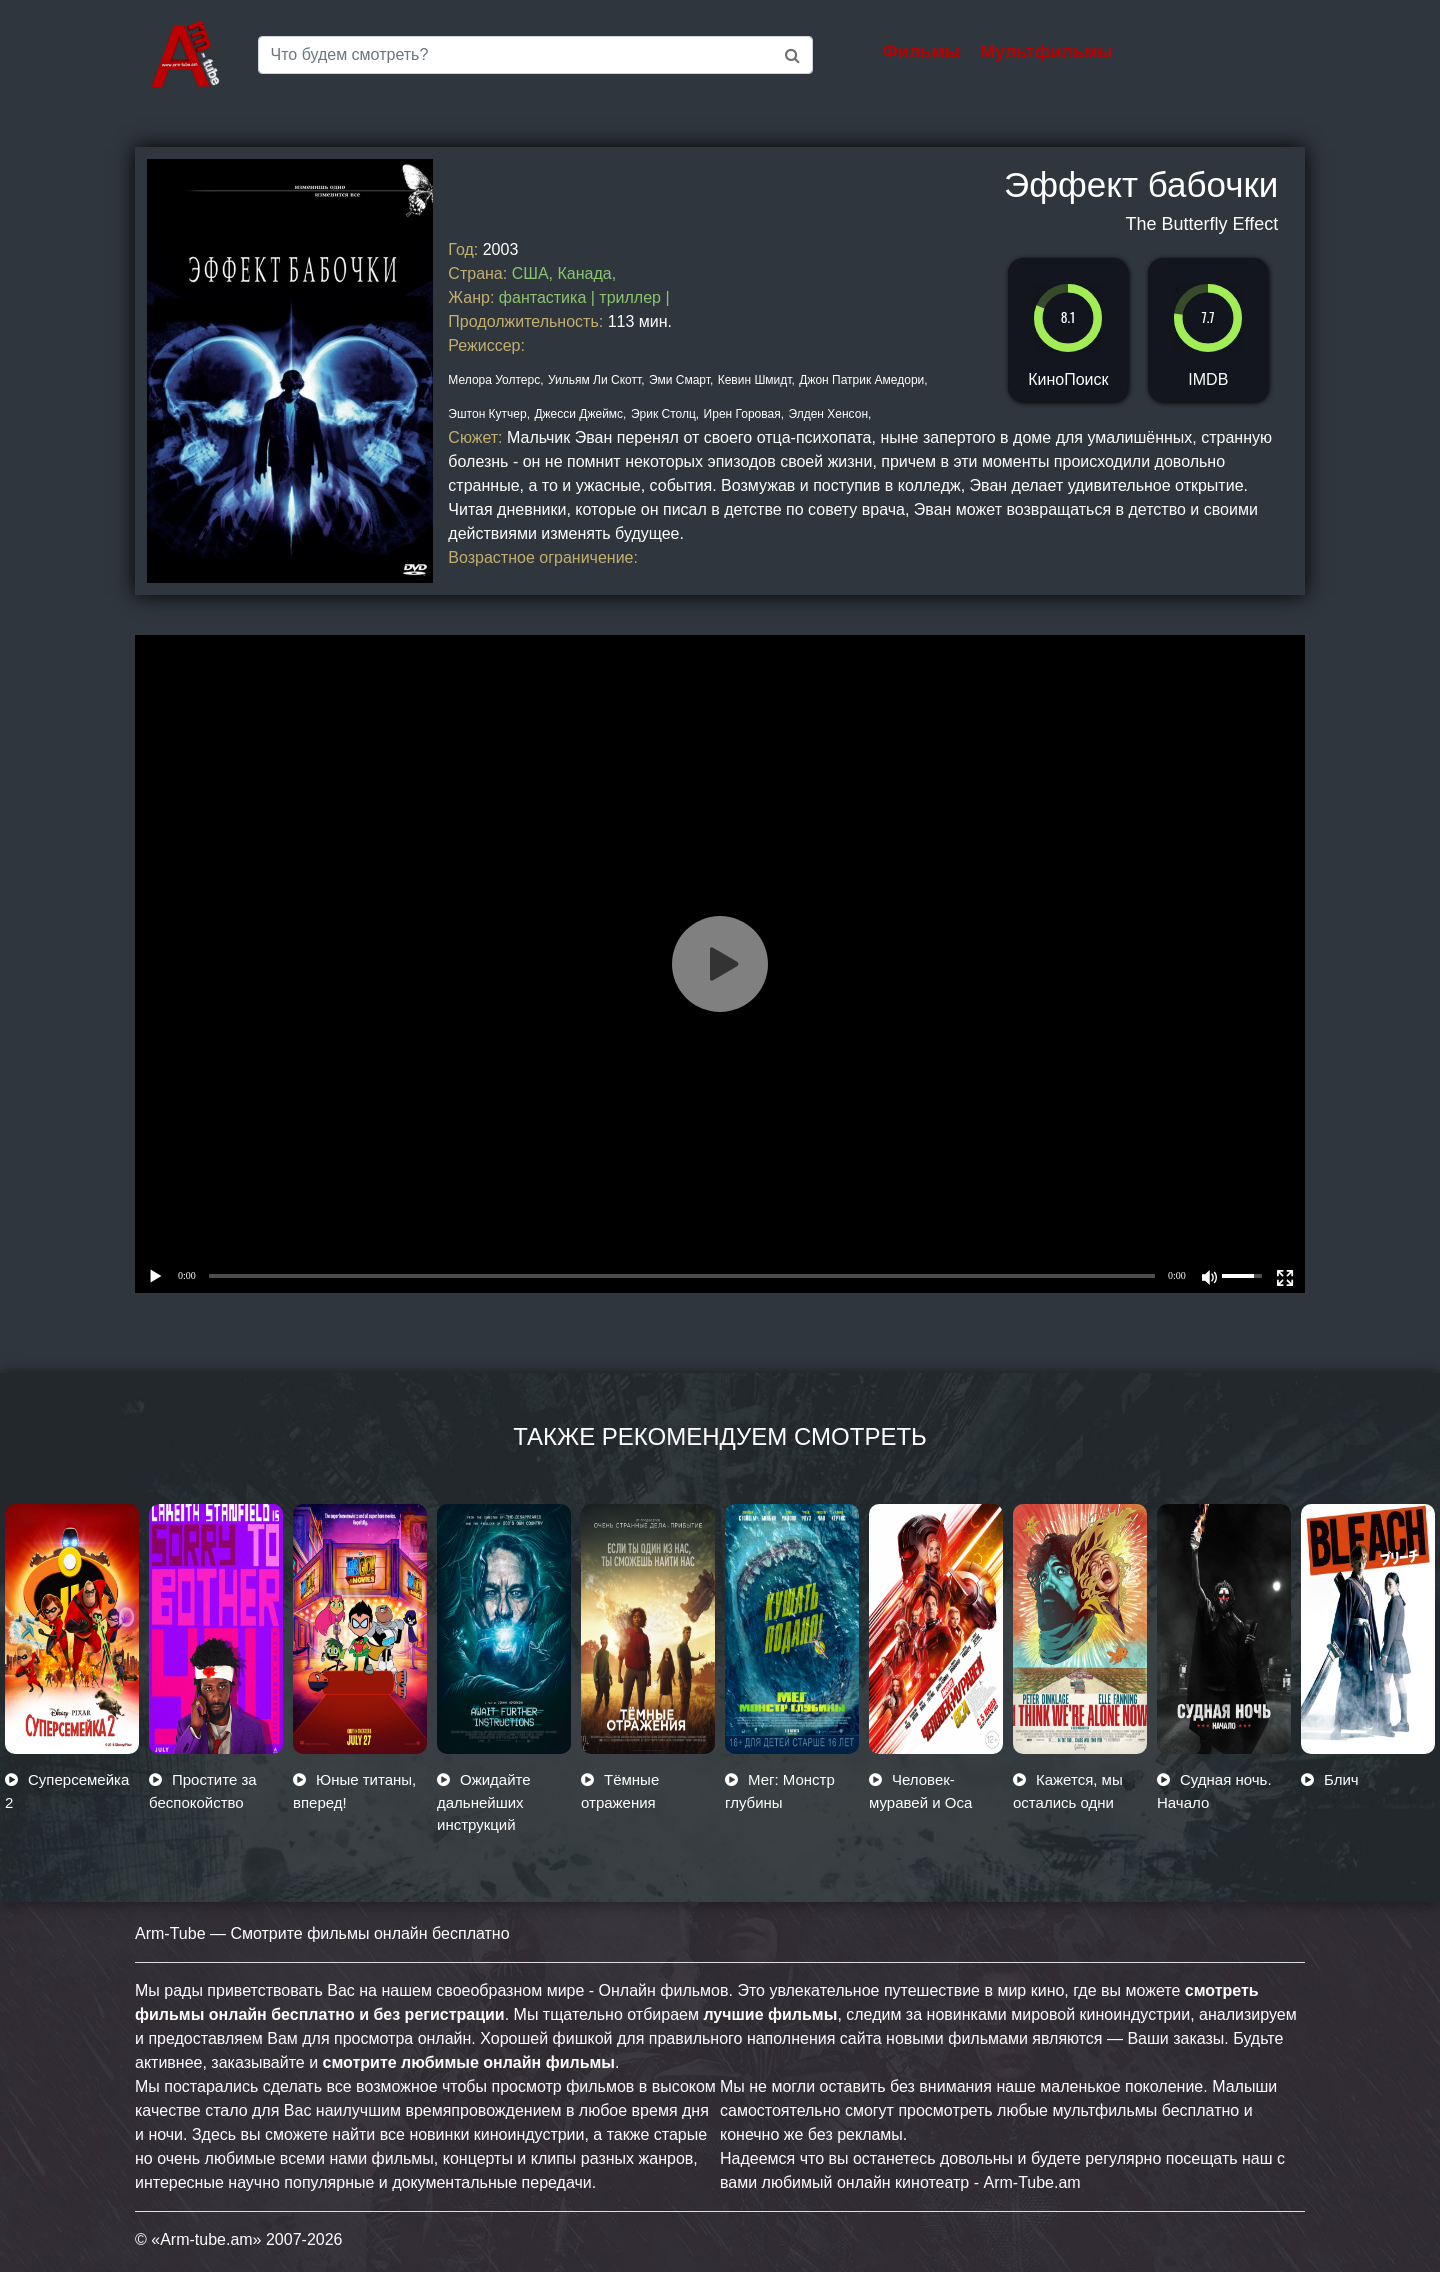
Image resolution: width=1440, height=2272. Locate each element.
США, (532, 273)
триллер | (634, 297)
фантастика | (549, 297)
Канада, (586, 273)
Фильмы (922, 52)
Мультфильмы (1046, 52)
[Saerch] (535, 55)
